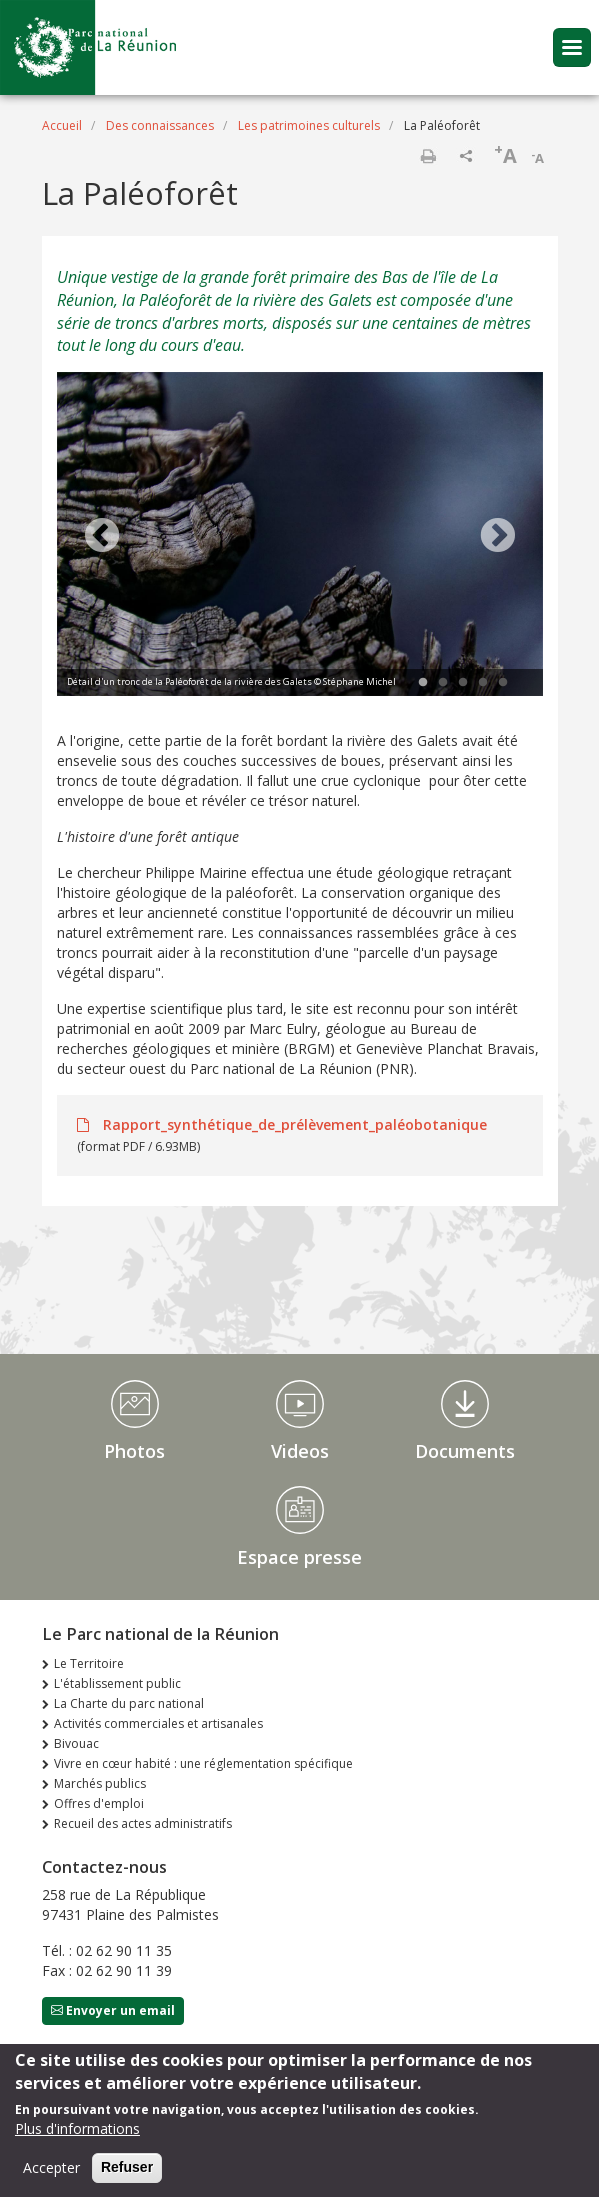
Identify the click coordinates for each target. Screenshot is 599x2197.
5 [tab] (503, 683)
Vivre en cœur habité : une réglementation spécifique (203, 1763)
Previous (102, 537)
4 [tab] (483, 683)
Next (498, 537)
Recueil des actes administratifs (143, 1823)
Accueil (62, 125)
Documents (465, 1451)
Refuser (127, 2172)
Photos (134, 1451)
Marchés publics (100, 1783)
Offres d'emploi (99, 1803)
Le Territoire (89, 1663)
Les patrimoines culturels (309, 125)
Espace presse (299, 1557)
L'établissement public (117, 1683)
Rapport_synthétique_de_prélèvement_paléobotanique (293, 1124)
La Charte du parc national (129, 1703)
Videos (300, 1451)
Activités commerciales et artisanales (158, 1723)
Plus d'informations (77, 2133)
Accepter (51, 2172)
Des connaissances (160, 125)
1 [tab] (423, 683)
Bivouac (76, 1743)
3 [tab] (463, 683)
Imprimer (428, 156)
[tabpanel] (300, 536)
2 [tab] (443, 683)
